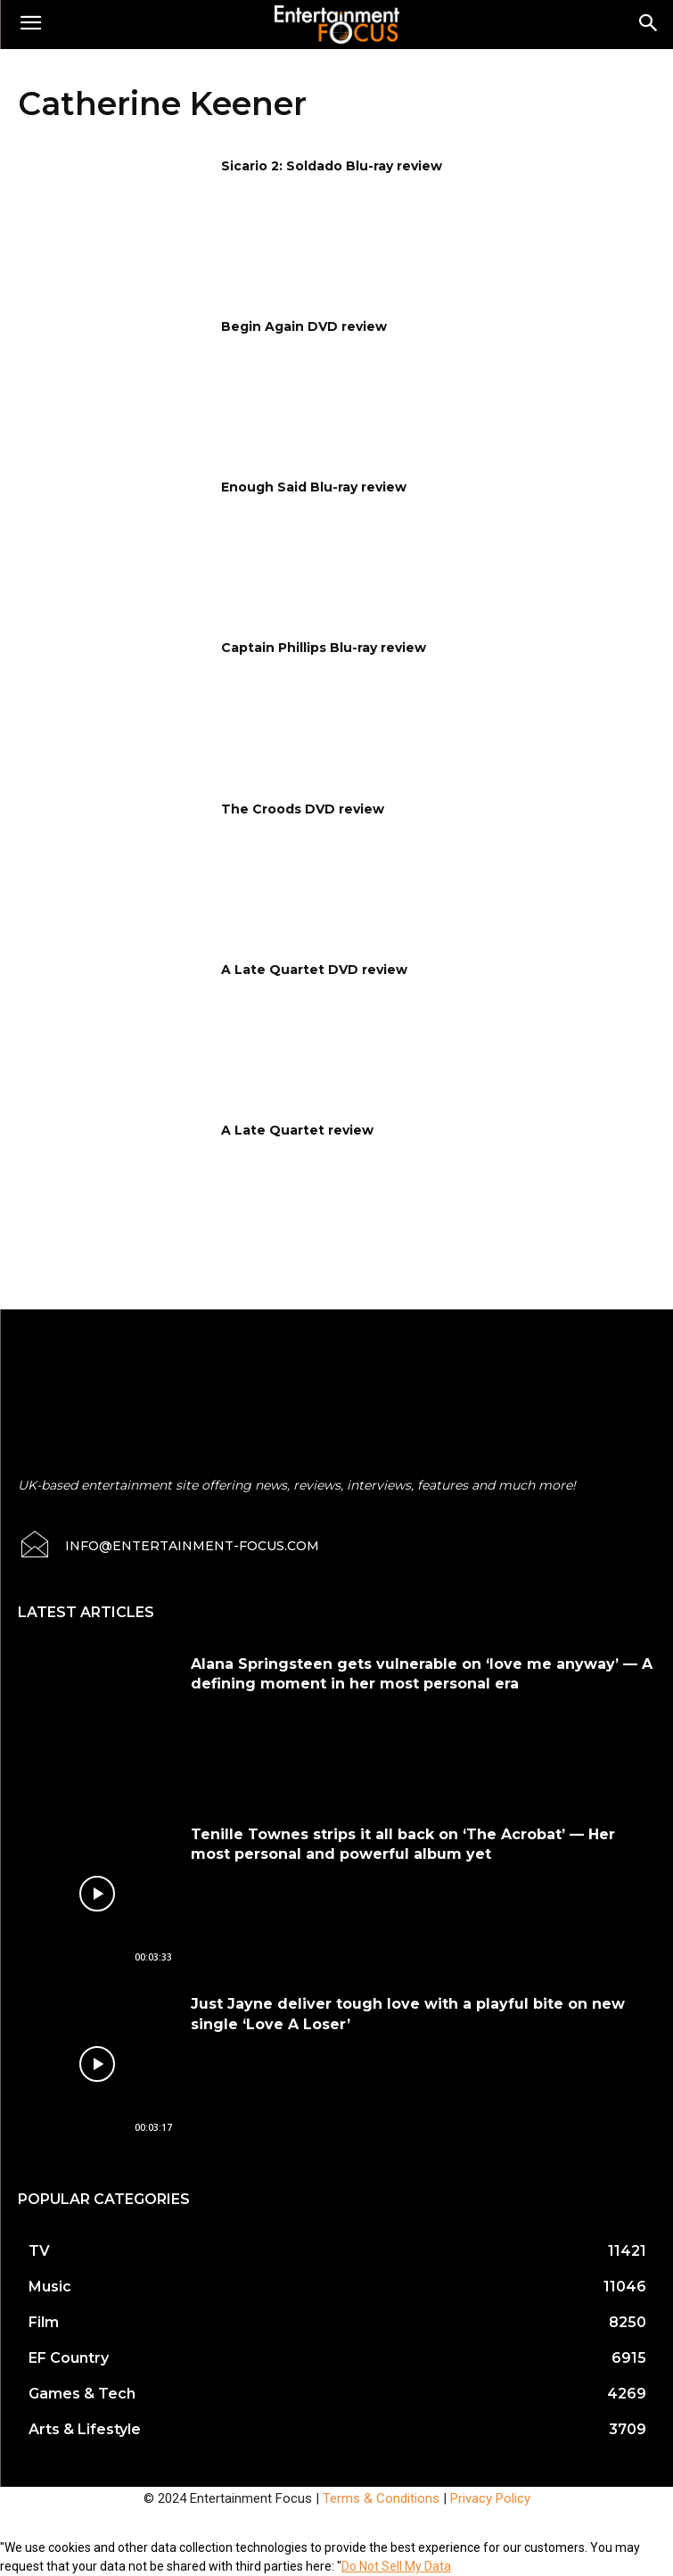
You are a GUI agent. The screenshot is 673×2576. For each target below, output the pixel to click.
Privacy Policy (490, 2498)
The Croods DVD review (302, 809)
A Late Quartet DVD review (314, 970)
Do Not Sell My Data (396, 2566)
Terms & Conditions (381, 2498)
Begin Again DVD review (304, 326)
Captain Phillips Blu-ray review (323, 648)
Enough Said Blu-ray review (313, 487)
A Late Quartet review (297, 1130)
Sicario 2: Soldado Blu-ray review (331, 166)
